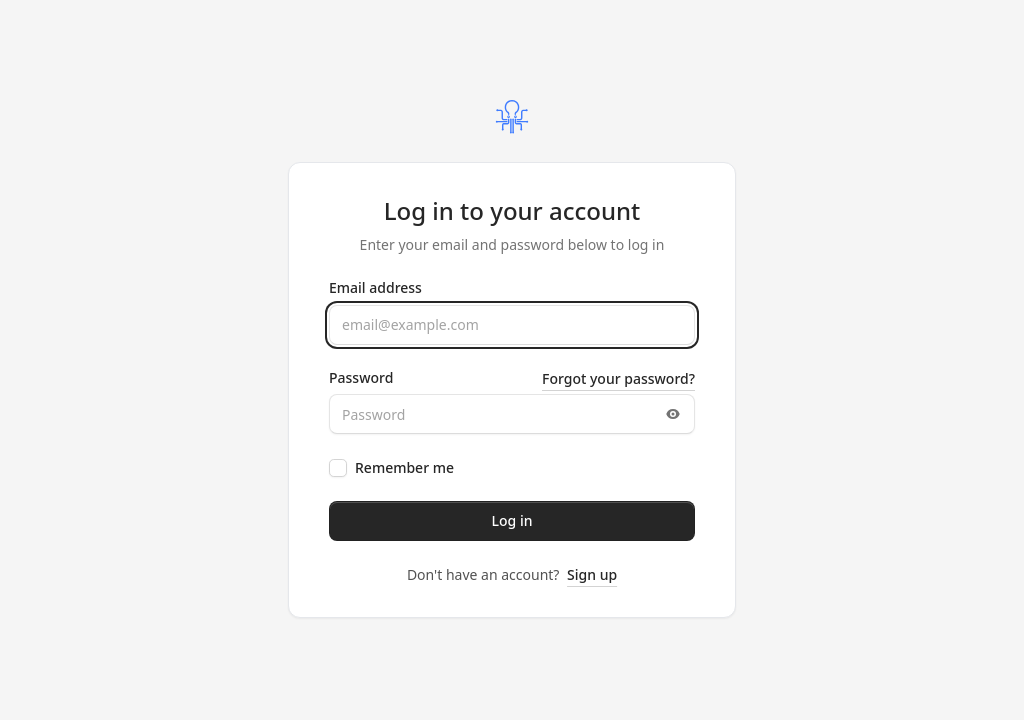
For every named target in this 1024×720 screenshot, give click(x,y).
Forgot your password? (618, 378)
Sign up (592, 574)
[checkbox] (338, 468)
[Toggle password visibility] (673, 414)
